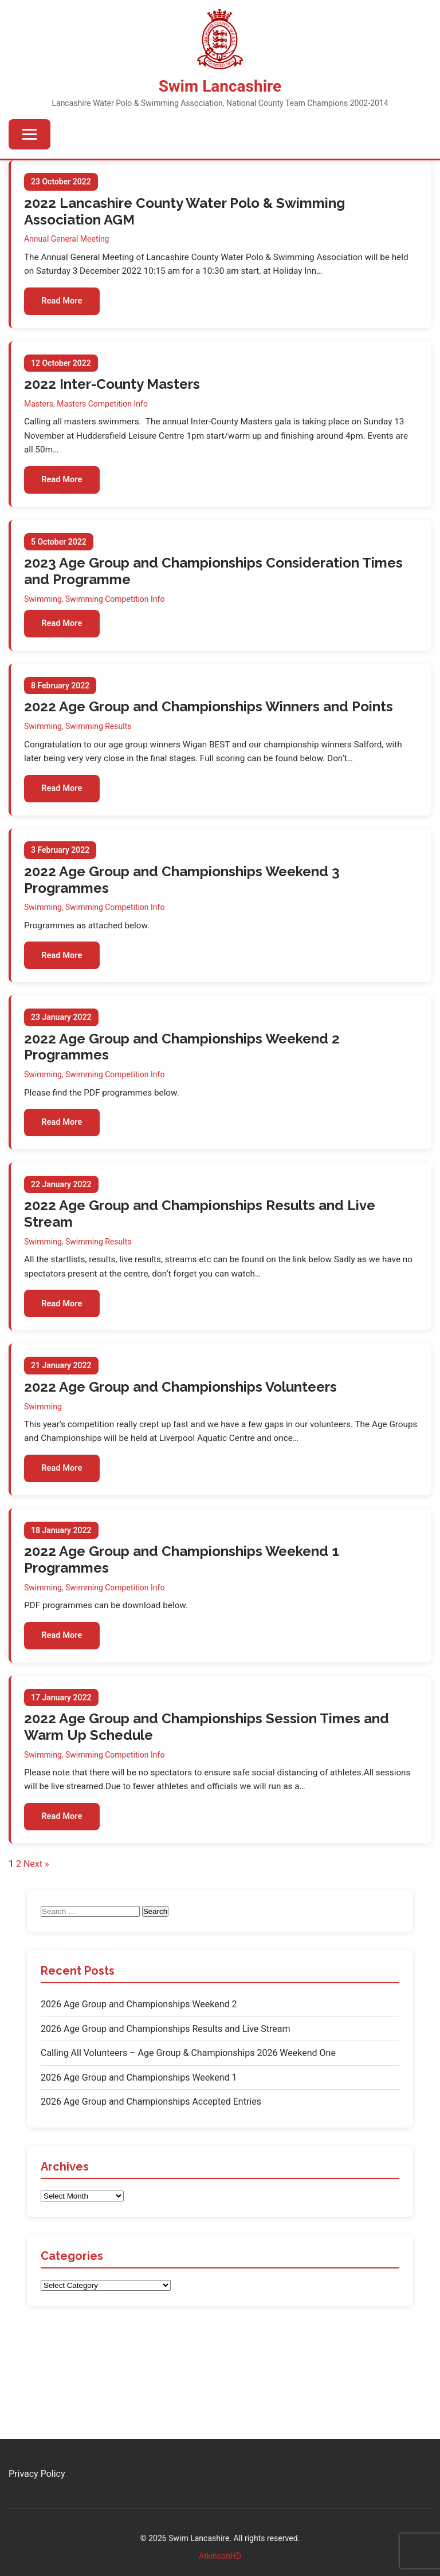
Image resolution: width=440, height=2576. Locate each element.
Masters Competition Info (102, 410)
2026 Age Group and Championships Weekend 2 (139, 2063)
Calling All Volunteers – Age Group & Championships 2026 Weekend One (188, 2113)
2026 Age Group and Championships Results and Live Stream (165, 2088)
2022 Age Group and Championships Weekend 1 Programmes (182, 1608)
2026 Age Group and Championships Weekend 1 (139, 2137)
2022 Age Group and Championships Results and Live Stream (200, 1249)
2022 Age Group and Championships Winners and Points (209, 725)
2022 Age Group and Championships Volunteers (181, 1429)
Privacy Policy (37, 2473)
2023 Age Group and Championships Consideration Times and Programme (214, 584)
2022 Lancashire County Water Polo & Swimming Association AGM (185, 212)
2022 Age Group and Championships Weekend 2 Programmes (182, 1077)
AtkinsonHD (220, 2556)
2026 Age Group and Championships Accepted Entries (151, 2161)
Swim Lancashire (220, 86)
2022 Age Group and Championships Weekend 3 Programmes (182, 904)
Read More (66, 304)
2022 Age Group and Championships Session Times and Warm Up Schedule (207, 1781)
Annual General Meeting (67, 239)
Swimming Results (99, 745)
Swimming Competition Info (115, 612)
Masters (39, 410)
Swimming (43, 612)
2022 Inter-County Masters (113, 391)
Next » (36, 1923)
